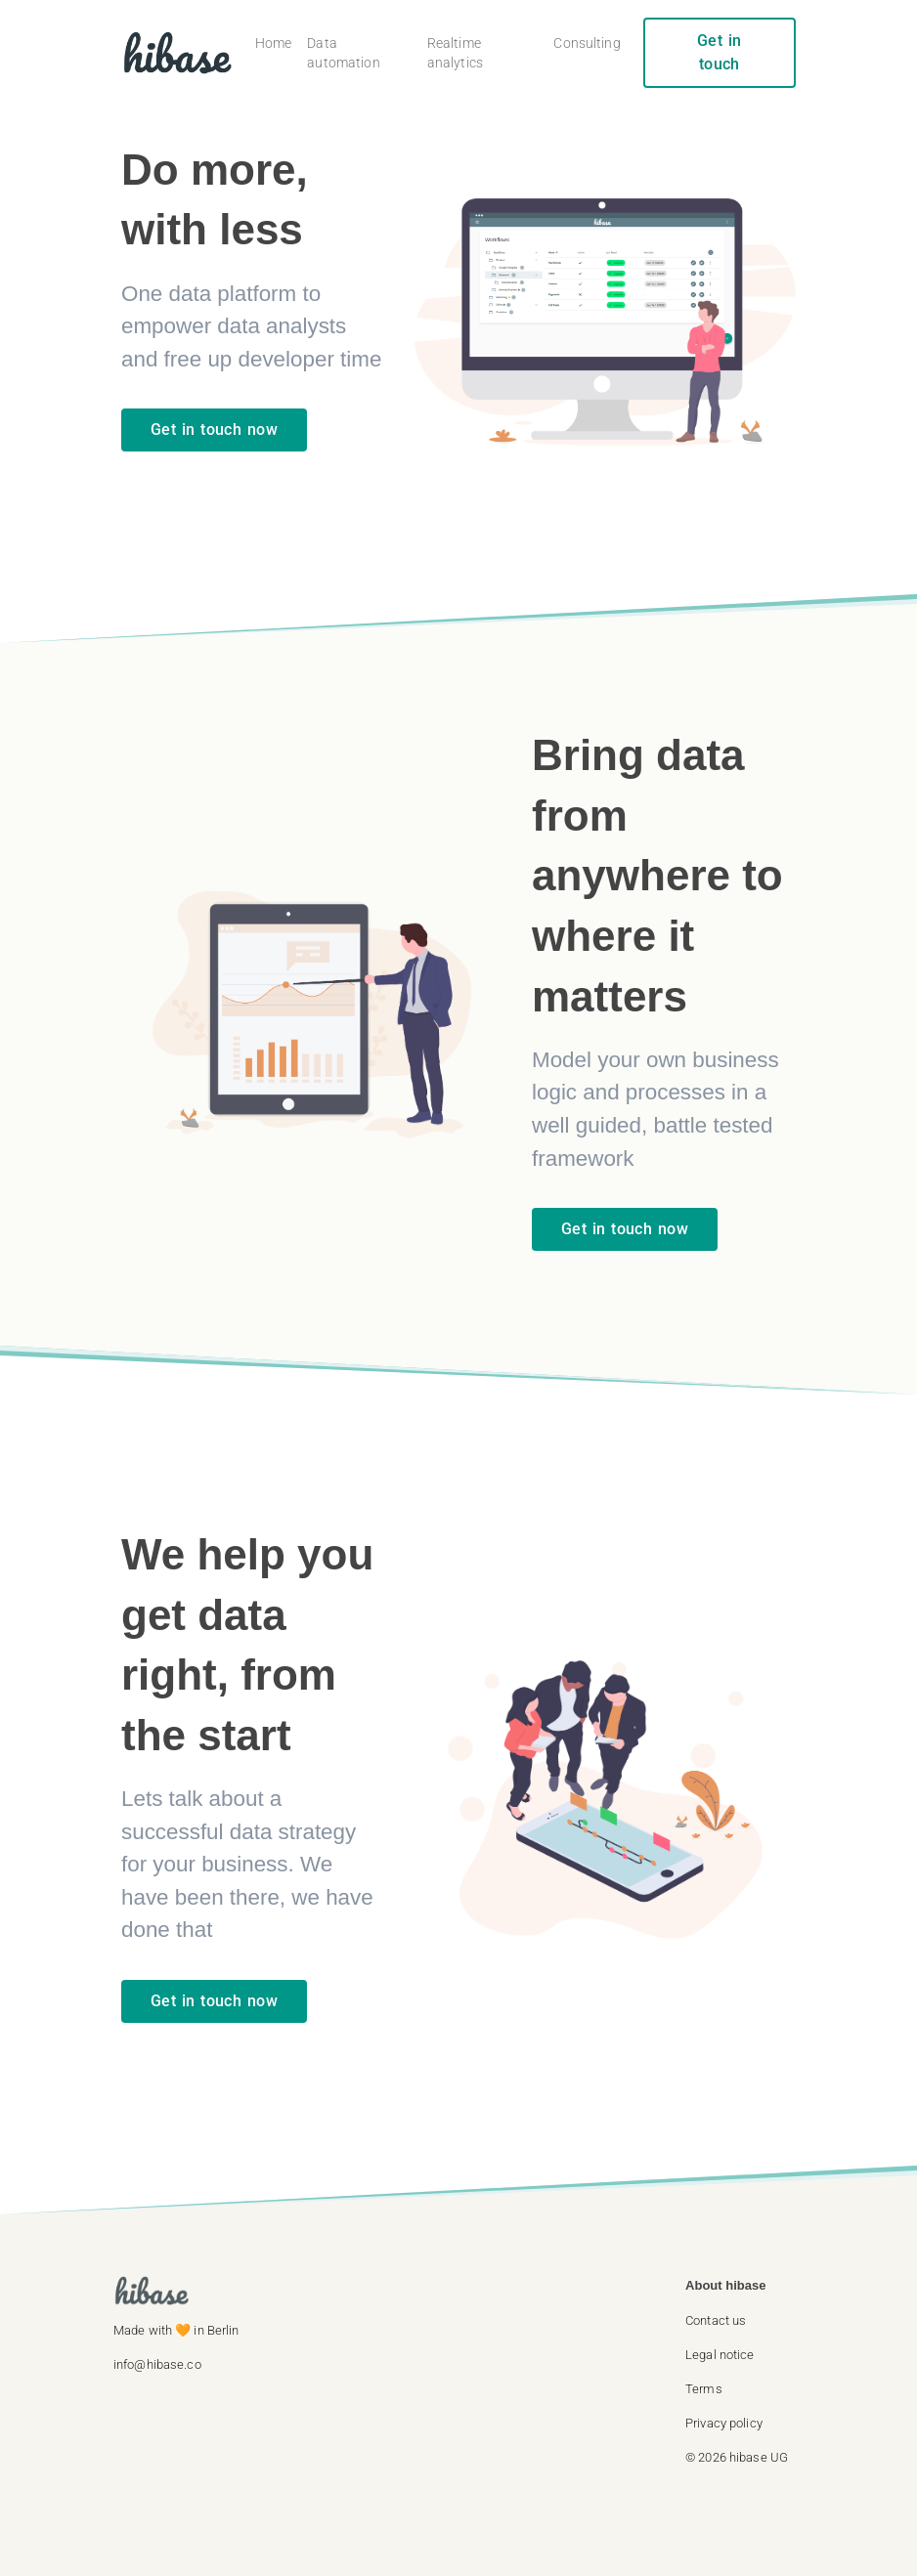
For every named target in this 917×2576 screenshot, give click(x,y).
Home (273, 43)
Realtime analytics (455, 53)
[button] (744, 2320)
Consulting (586, 43)
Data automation (343, 53)
